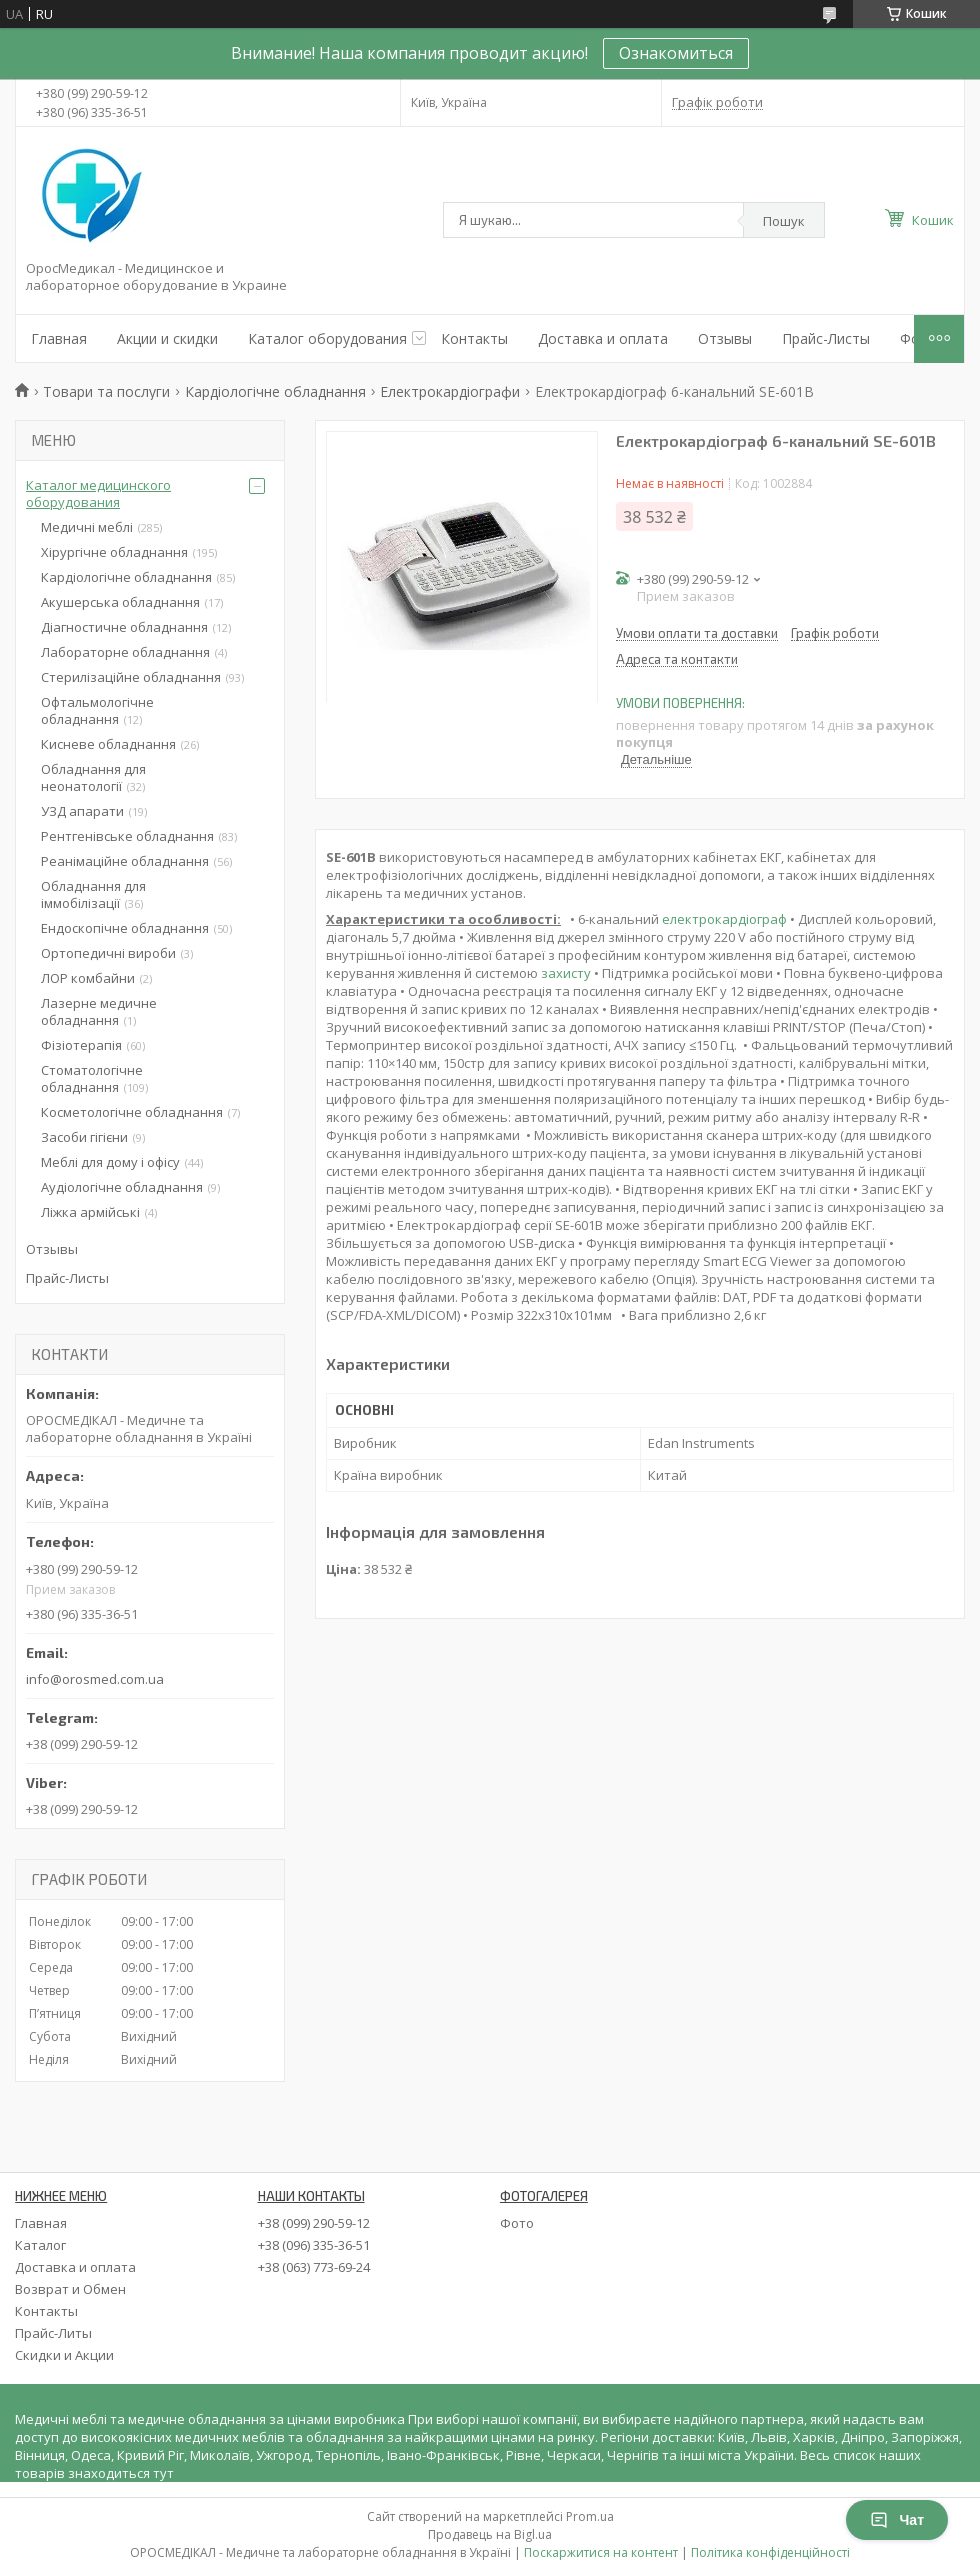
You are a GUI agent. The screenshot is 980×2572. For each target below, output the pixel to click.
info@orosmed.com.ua (95, 1679)
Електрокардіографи (450, 391)
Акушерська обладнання (120, 602)
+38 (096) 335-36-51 (314, 2245)
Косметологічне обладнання (132, 1112)
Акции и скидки (167, 338)
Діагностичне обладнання (124, 627)
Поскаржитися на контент (601, 2552)
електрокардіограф (724, 919)
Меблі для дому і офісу (110, 1162)
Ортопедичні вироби (108, 953)
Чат (897, 2520)
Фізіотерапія (81, 1045)
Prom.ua (590, 2516)
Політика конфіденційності (770, 2552)
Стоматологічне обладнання (92, 1078)
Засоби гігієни (84, 1137)
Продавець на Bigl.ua (490, 2534)
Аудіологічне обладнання (122, 1187)
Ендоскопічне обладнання (125, 928)
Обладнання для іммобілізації (93, 894)
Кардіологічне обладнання (275, 391)
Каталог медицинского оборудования (98, 493)
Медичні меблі (87, 527)
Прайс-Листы (826, 338)
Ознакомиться (676, 53)
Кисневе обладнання (108, 744)
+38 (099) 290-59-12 (314, 2223)
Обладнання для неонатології (93, 777)
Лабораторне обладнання (125, 652)
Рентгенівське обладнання (127, 836)
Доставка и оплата (603, 338)
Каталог (40, 2245)
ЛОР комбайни (88, 978)
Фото (517, 2223)
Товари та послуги (106, 391)
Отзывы (725, 338)
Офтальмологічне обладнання (97, 710)
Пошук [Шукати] (784, 221)
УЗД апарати (82, 811)
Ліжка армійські (90, 1212)
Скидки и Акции (64, 2355)
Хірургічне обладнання (114, 552)
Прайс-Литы (53, 2333)
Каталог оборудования (327, 338)
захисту (566, 973)
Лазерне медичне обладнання (99, 1011)
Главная (59, 338)
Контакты (474, 338)
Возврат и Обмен (70, 2289)
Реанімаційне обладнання (125, 861)
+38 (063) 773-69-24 (314, 2267)
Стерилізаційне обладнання (131, 677)
